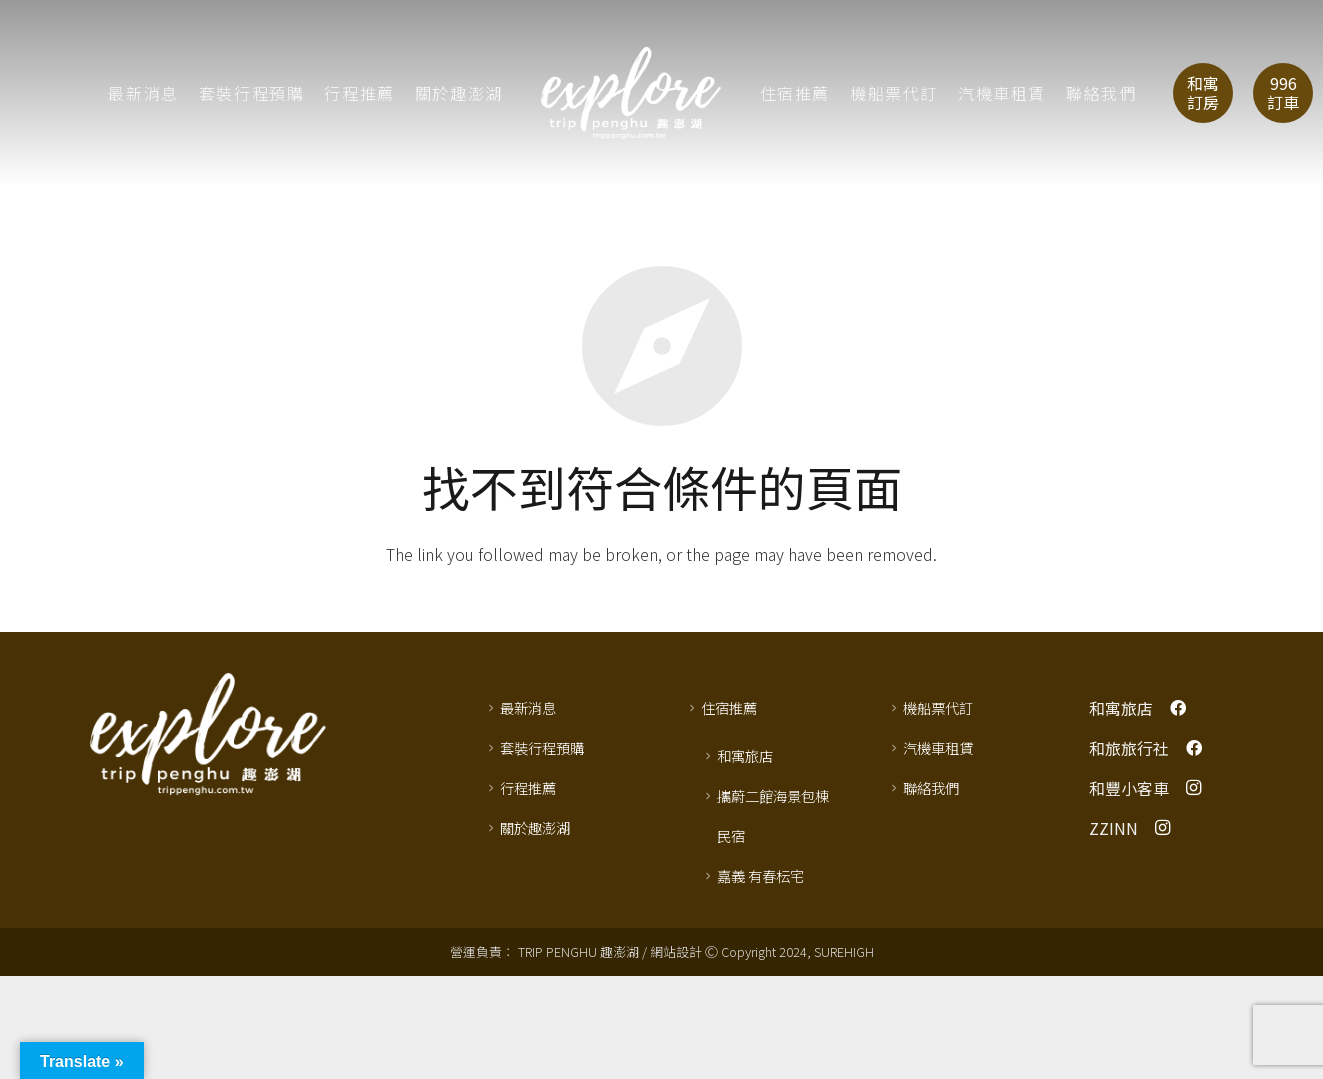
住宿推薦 (729, 707)
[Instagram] (1194, 788)
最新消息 (528, 707)
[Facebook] (1178, 708)
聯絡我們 (931, 787)
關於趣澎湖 (535, 827)
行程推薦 (528, 787)
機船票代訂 (938, 707)
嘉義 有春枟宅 (760, 875)
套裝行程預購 (542, 747)
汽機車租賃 (938, 747)
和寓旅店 (745, 755)
